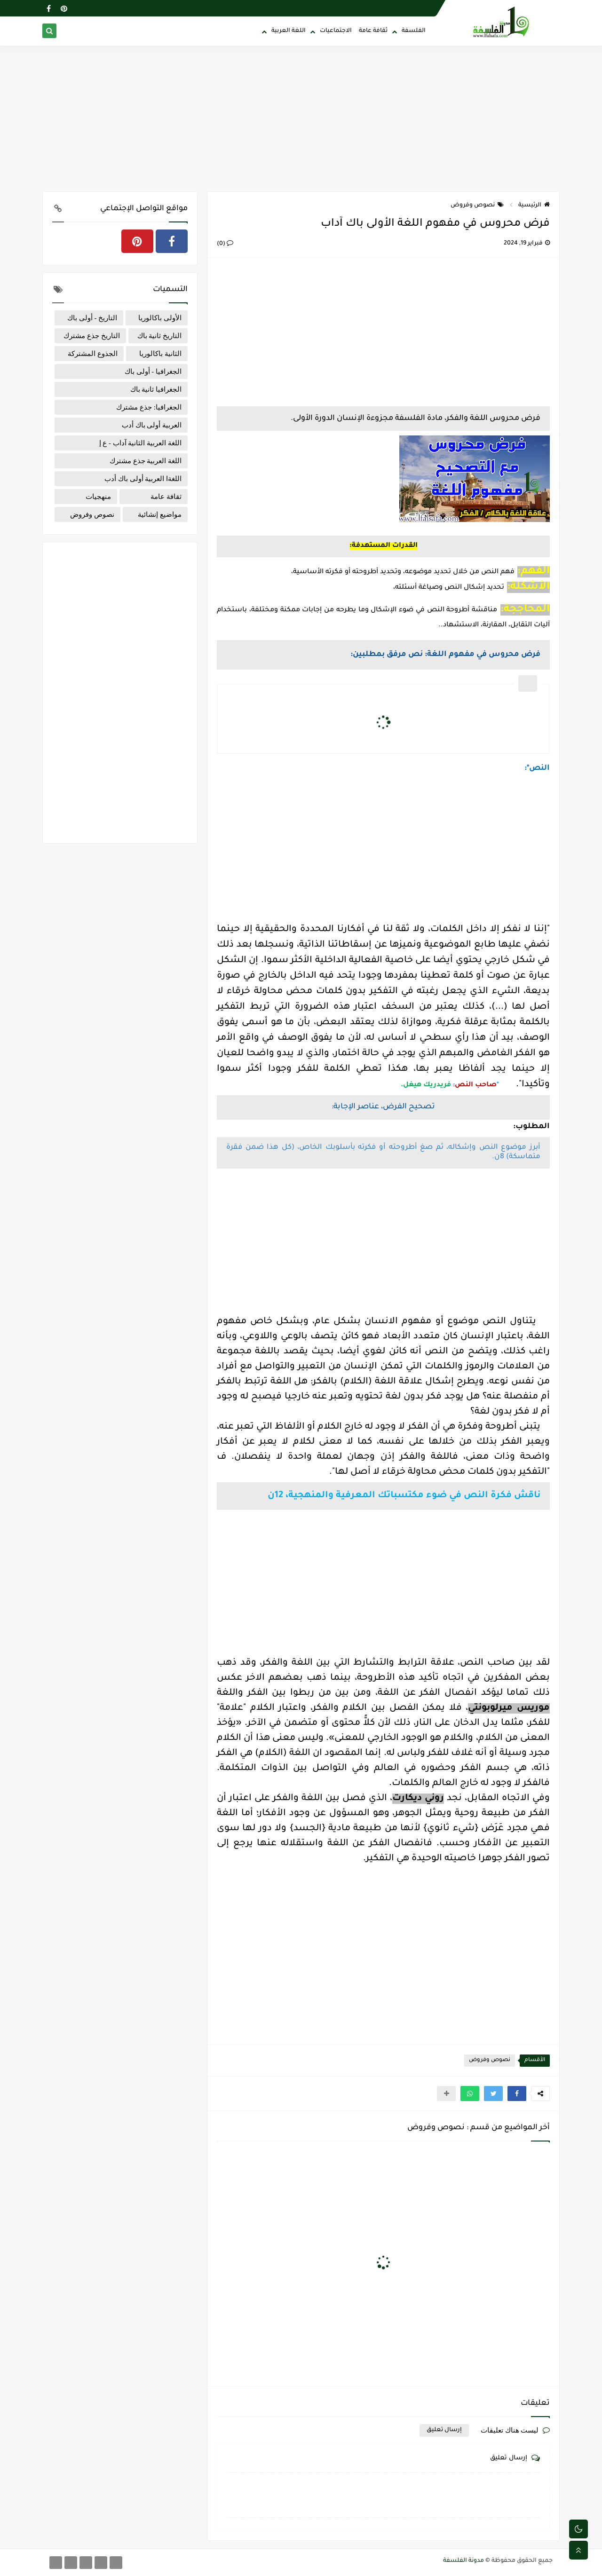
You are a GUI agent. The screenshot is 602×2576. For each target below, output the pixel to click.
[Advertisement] (301, 118)
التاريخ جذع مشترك (91, 336)
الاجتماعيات (336, 31)
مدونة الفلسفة (463, 2561)
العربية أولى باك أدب (152, 425)
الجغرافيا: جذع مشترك (149, 407)
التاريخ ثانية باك (159, 336)
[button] (516, 2093)
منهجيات (98, 496)
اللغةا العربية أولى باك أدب (143, 478)
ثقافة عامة (373, 31)
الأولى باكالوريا (160, 318)
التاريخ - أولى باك (92, 318)
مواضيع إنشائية (160, 514)
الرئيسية (534, 205)
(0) (225, 244)
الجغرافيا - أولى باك (153, 371)
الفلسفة (414, 31)
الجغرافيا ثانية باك (156, 389)
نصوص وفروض (477, 205)
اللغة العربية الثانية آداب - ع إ (140, 443)
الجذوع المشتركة (93, 353)
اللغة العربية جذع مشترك (146, 461)
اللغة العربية (288, 31)
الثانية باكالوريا (160, 353)
